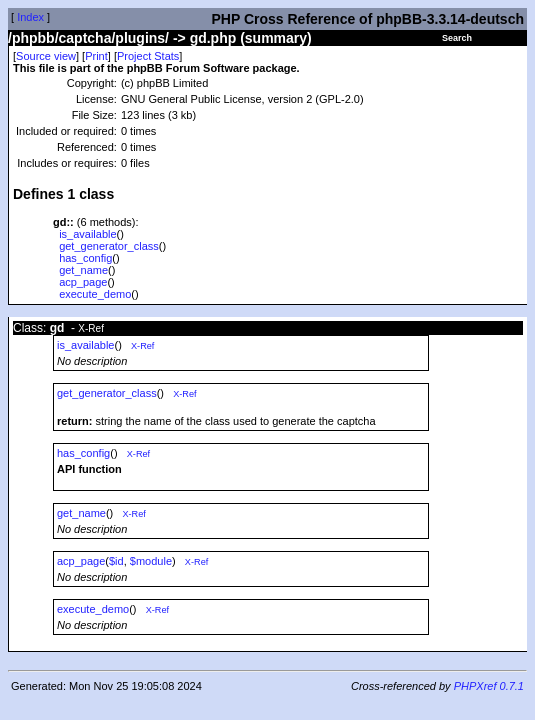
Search (457, 38)
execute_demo (95, 294)
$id (116, 561)
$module (151, 561)
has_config (85, 258)
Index (30, 17)
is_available (87, 234)
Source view (46, 56)
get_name (83, 270)
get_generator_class (109, 246)
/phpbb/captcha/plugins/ (88, 38)
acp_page (83, 282)
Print (96, 56)
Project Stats (148, 56)
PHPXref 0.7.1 (489, 686)
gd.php (213, 38)
